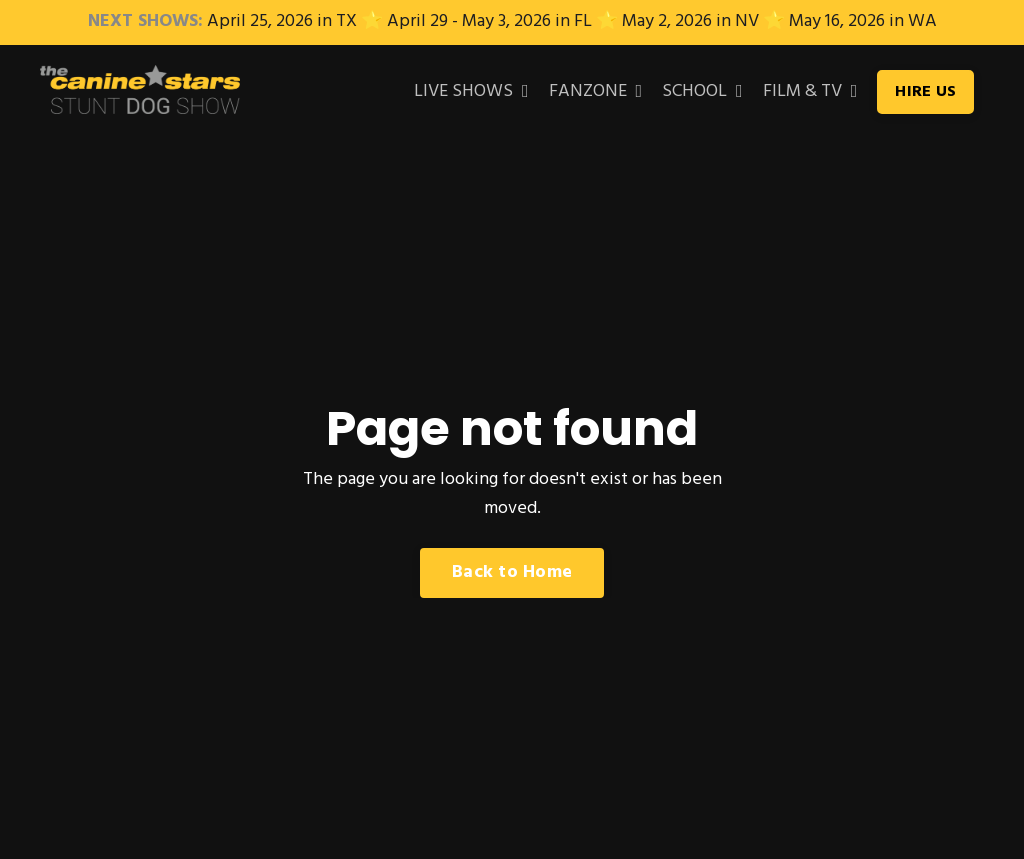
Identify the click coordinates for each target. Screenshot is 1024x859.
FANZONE (596, 92)
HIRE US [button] (925, 92)
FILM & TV (810, 92)
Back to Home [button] (512, 572)
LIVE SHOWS (471, 92)
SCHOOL (702, 92)
